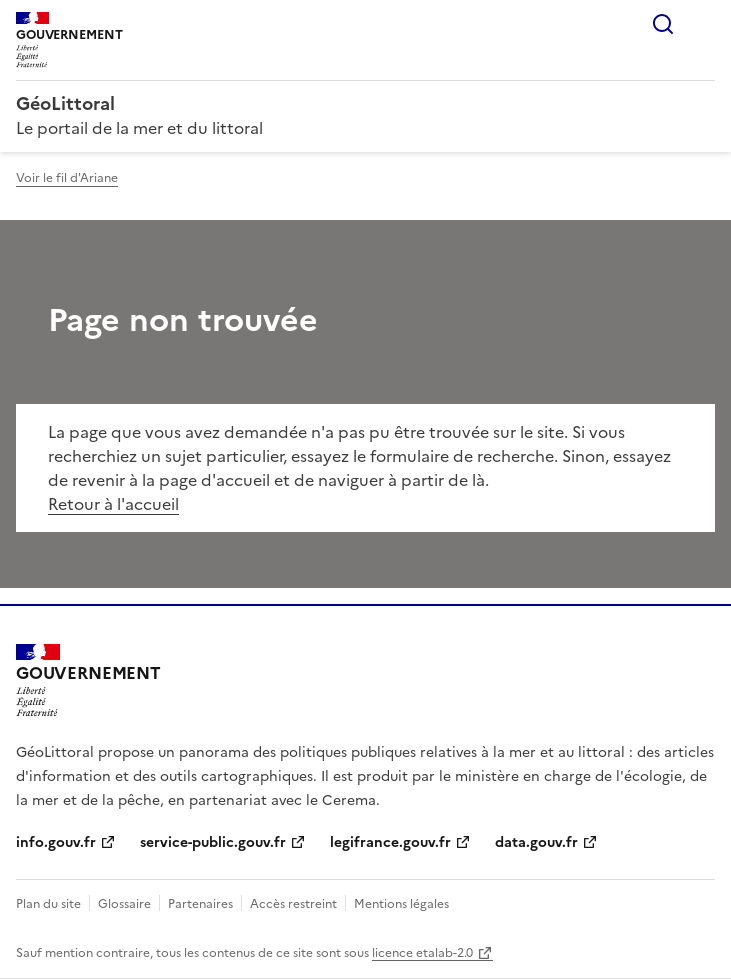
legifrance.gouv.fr (390, 842)
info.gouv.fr (56, 842)
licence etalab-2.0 (422, 953)
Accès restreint (293, 904)
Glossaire (124, 904)
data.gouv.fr (536, 842)
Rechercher (663, 24)
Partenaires (200, 904)
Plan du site (48, 904)
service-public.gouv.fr (213, 842)
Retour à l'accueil (113, 504)
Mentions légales (401, 904)
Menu (703, 24)
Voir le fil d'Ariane (67, 178)
